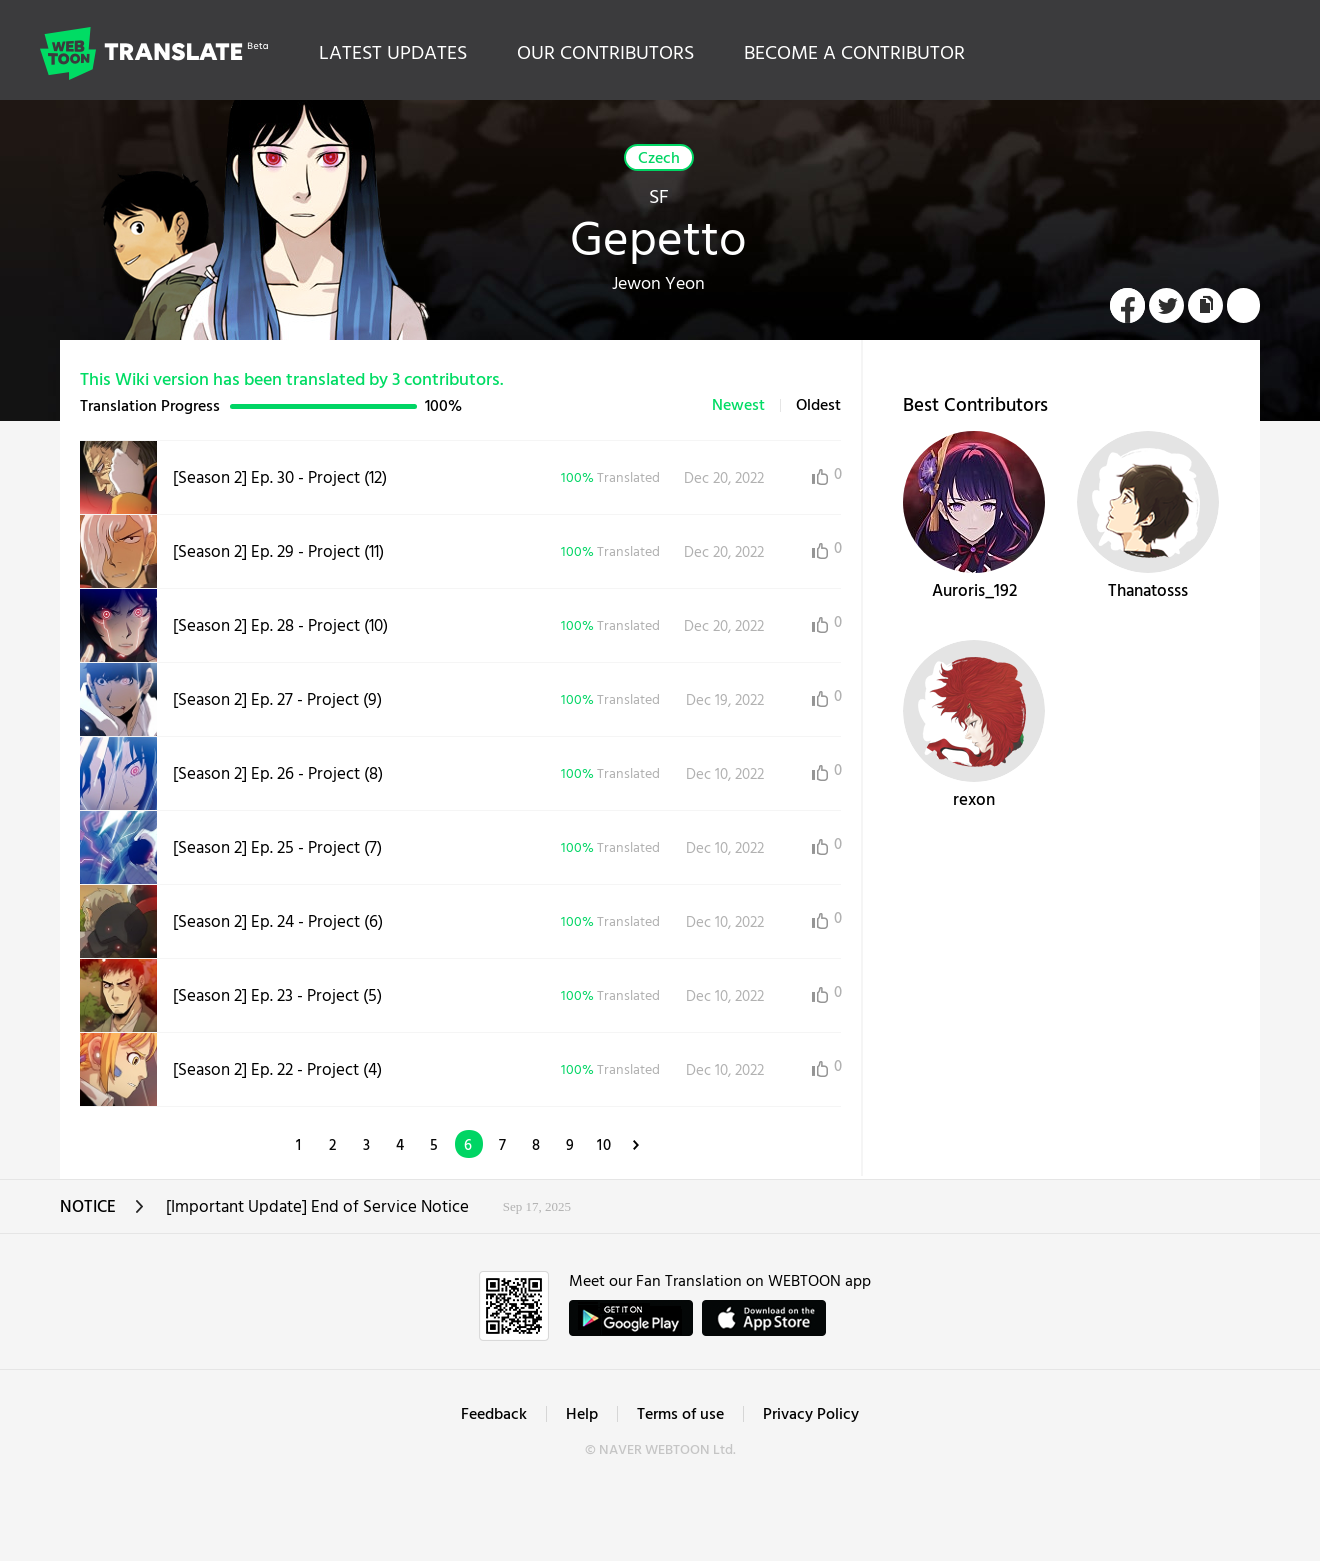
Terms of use (680, 1415)
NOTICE (102, 1213)
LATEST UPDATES (393, 54)
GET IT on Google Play (631, 1318)
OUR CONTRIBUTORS (605, 54)
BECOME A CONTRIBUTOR (854, 54)
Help (582, 1415)
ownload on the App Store (764, 1318)
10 (604, 1146)
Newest (738, 406)
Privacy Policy (811, 1415)
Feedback (494, 1415)
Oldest (818, 406)
